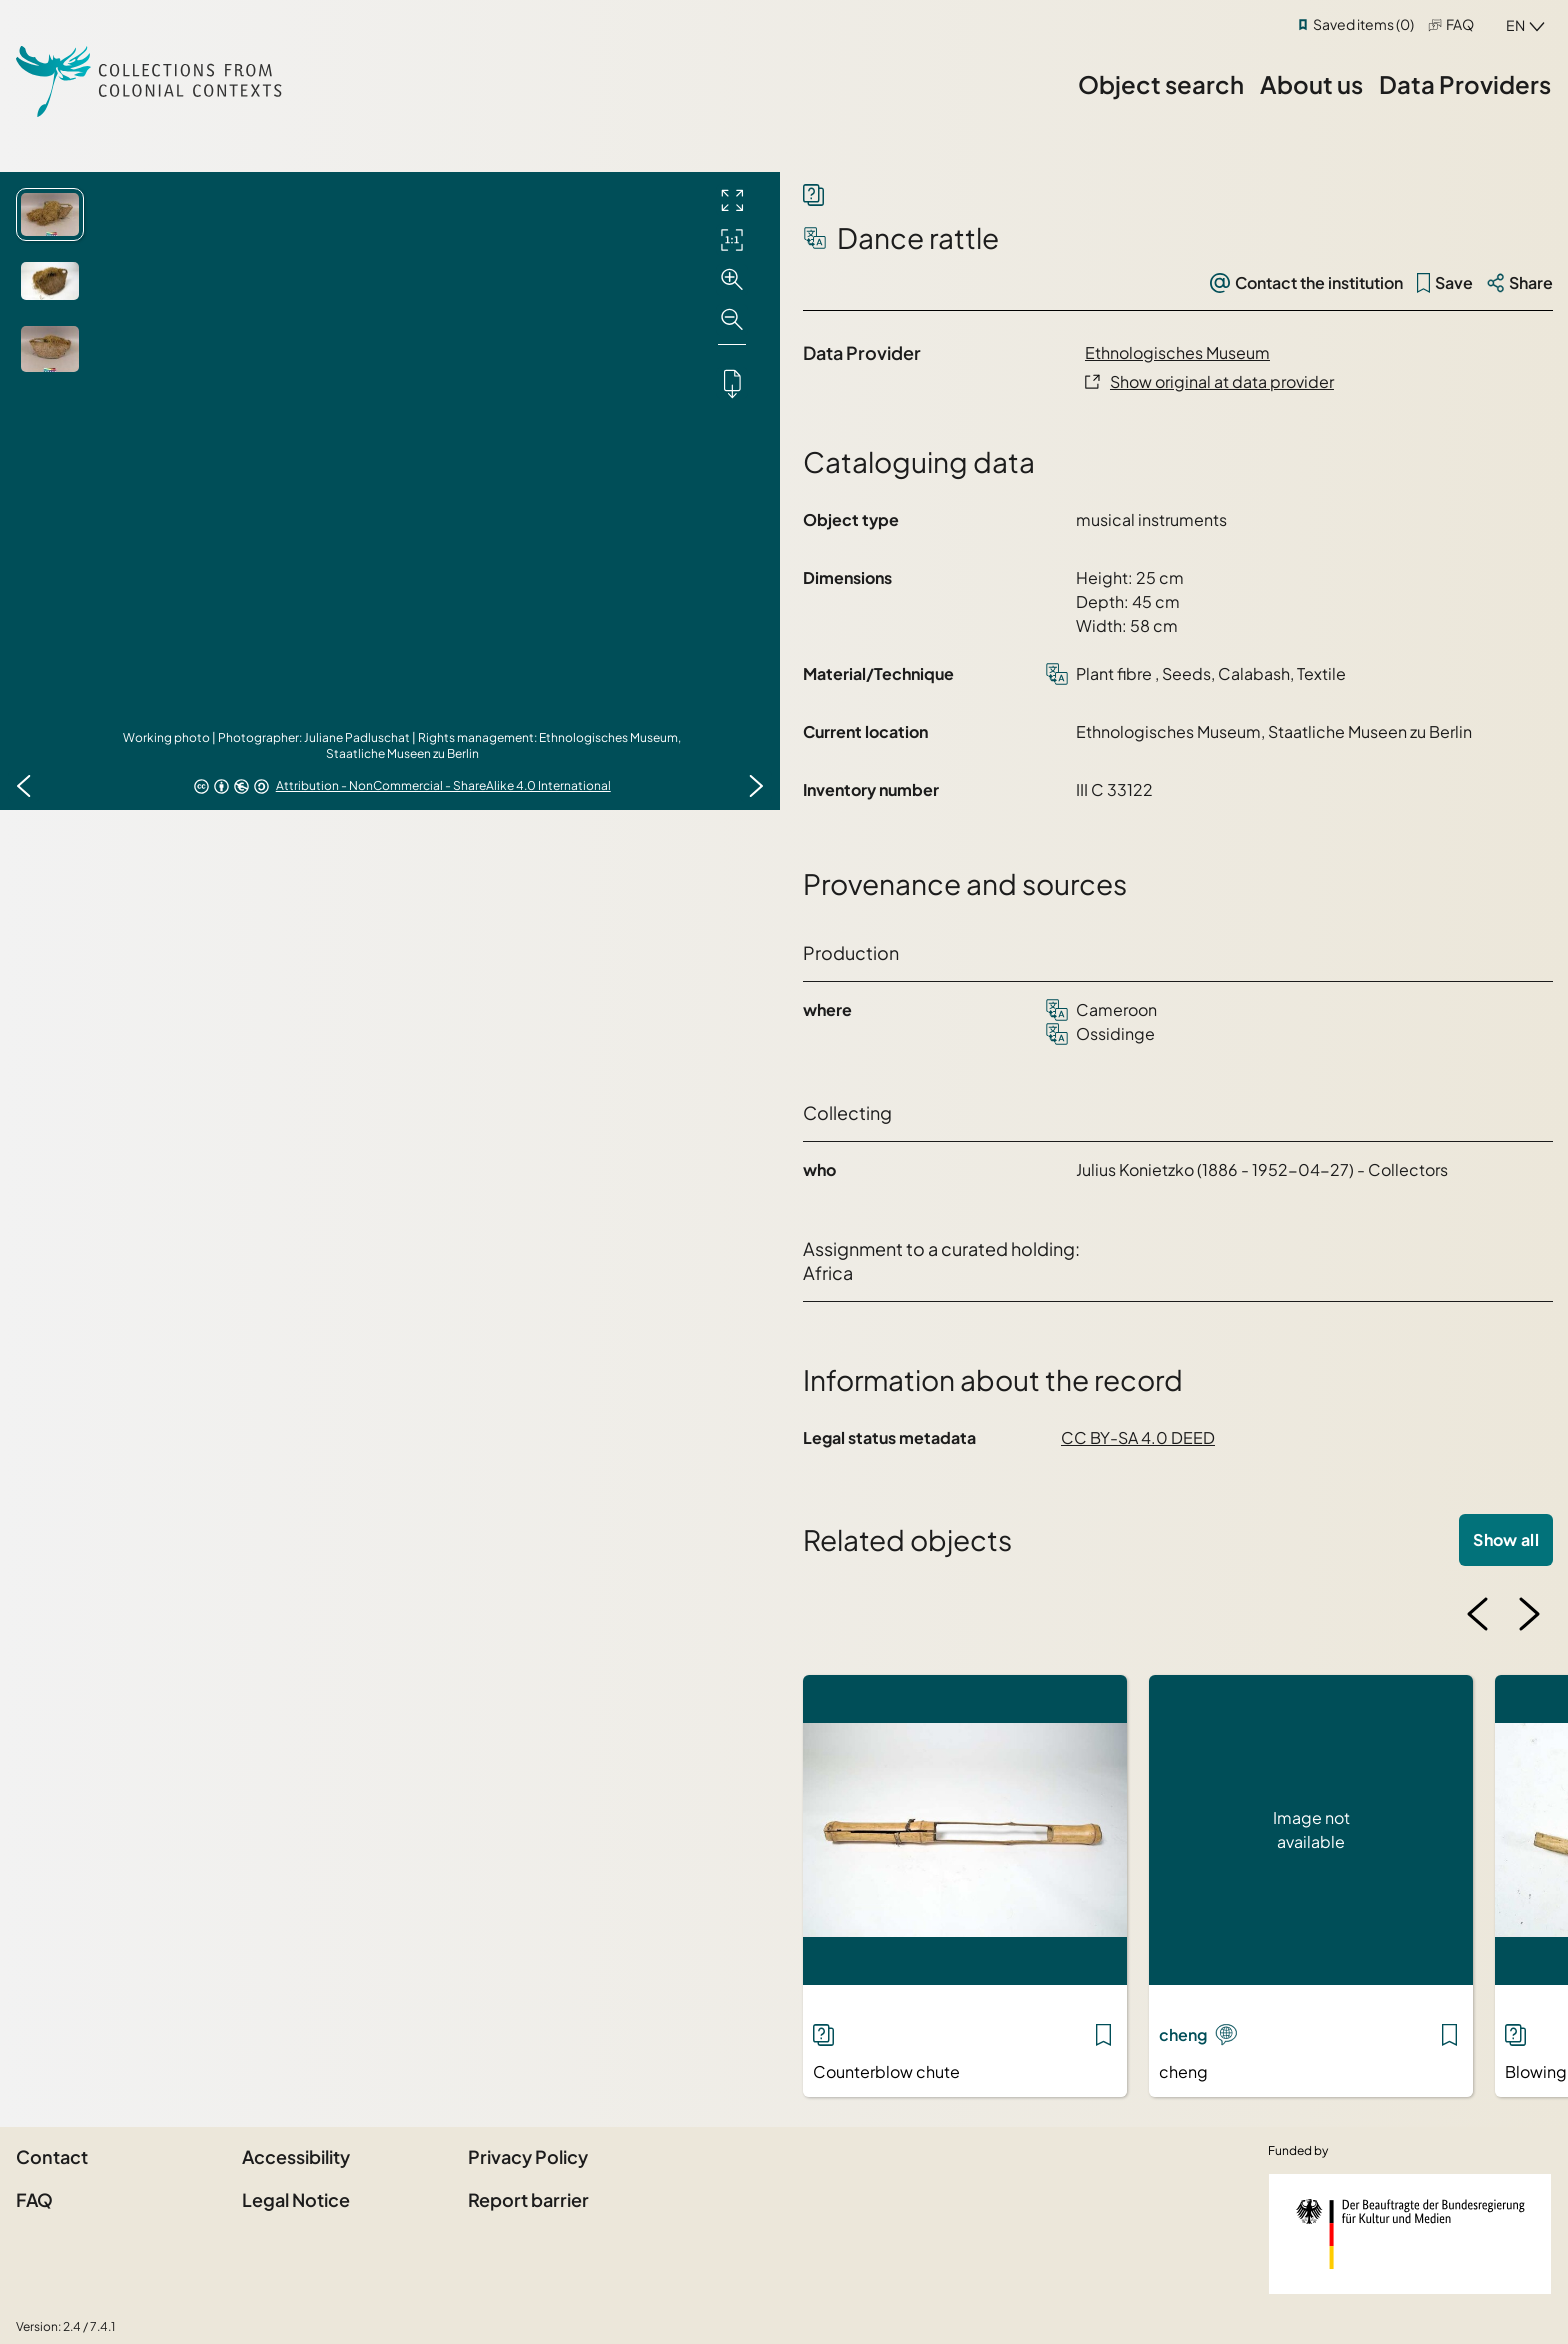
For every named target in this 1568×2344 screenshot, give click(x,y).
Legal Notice (296, 2199)
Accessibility (296, 2156)
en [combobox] (1515, 25)
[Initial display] (732, 240)
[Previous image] (24, 786)
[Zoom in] (732, 280)
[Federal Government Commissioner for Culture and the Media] (1410, 2234)
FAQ (1460, 24)
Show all (1506, 1539)
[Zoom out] (732, 320)
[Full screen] (732, 200)
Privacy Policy (528, 2156)
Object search (1161, 84)
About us (1311, 84)
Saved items (1363, 24)
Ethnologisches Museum (1177, 352)
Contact (52, 2156)
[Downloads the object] (732, 383)
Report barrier (528, 2199)
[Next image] (756, 786)
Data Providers (1465, 84)
